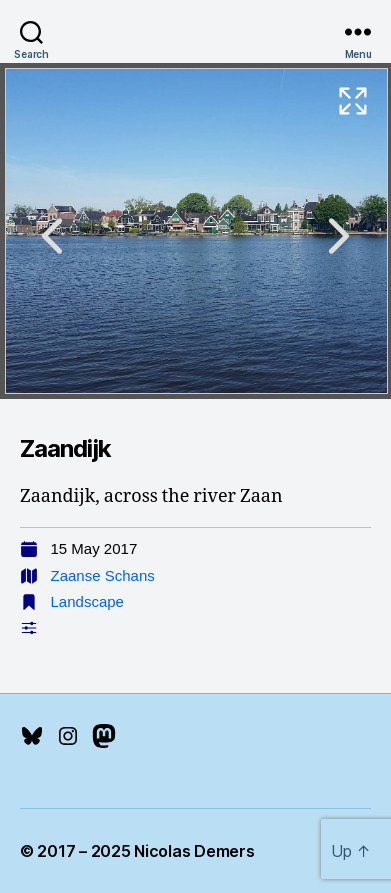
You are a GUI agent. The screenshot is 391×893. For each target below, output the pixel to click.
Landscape (87, 601)
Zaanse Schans (103, 575)
